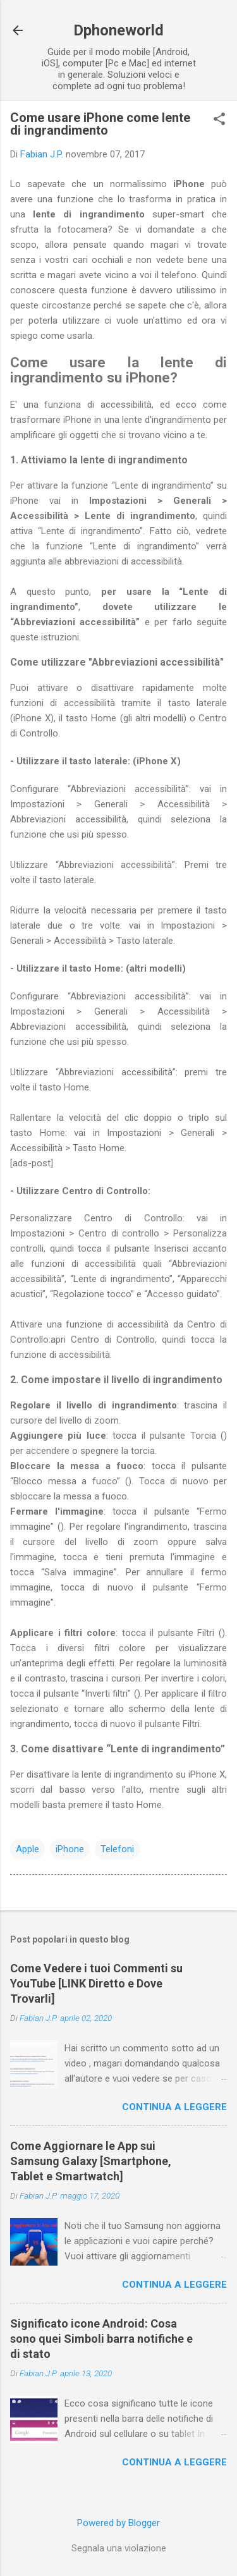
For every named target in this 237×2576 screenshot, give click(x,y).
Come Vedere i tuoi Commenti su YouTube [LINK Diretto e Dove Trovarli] (96, 1983)
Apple (27, 1849)
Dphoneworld (118, 30)
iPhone (70, 1849)
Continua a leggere (174, 2107)
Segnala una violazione (118, 2548)
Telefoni (117, 1849)
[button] (219, 120)
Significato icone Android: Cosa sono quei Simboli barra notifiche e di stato (101, 2338)
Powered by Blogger (118, 2523)
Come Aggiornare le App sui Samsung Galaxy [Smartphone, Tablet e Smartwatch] (90, 2161)
